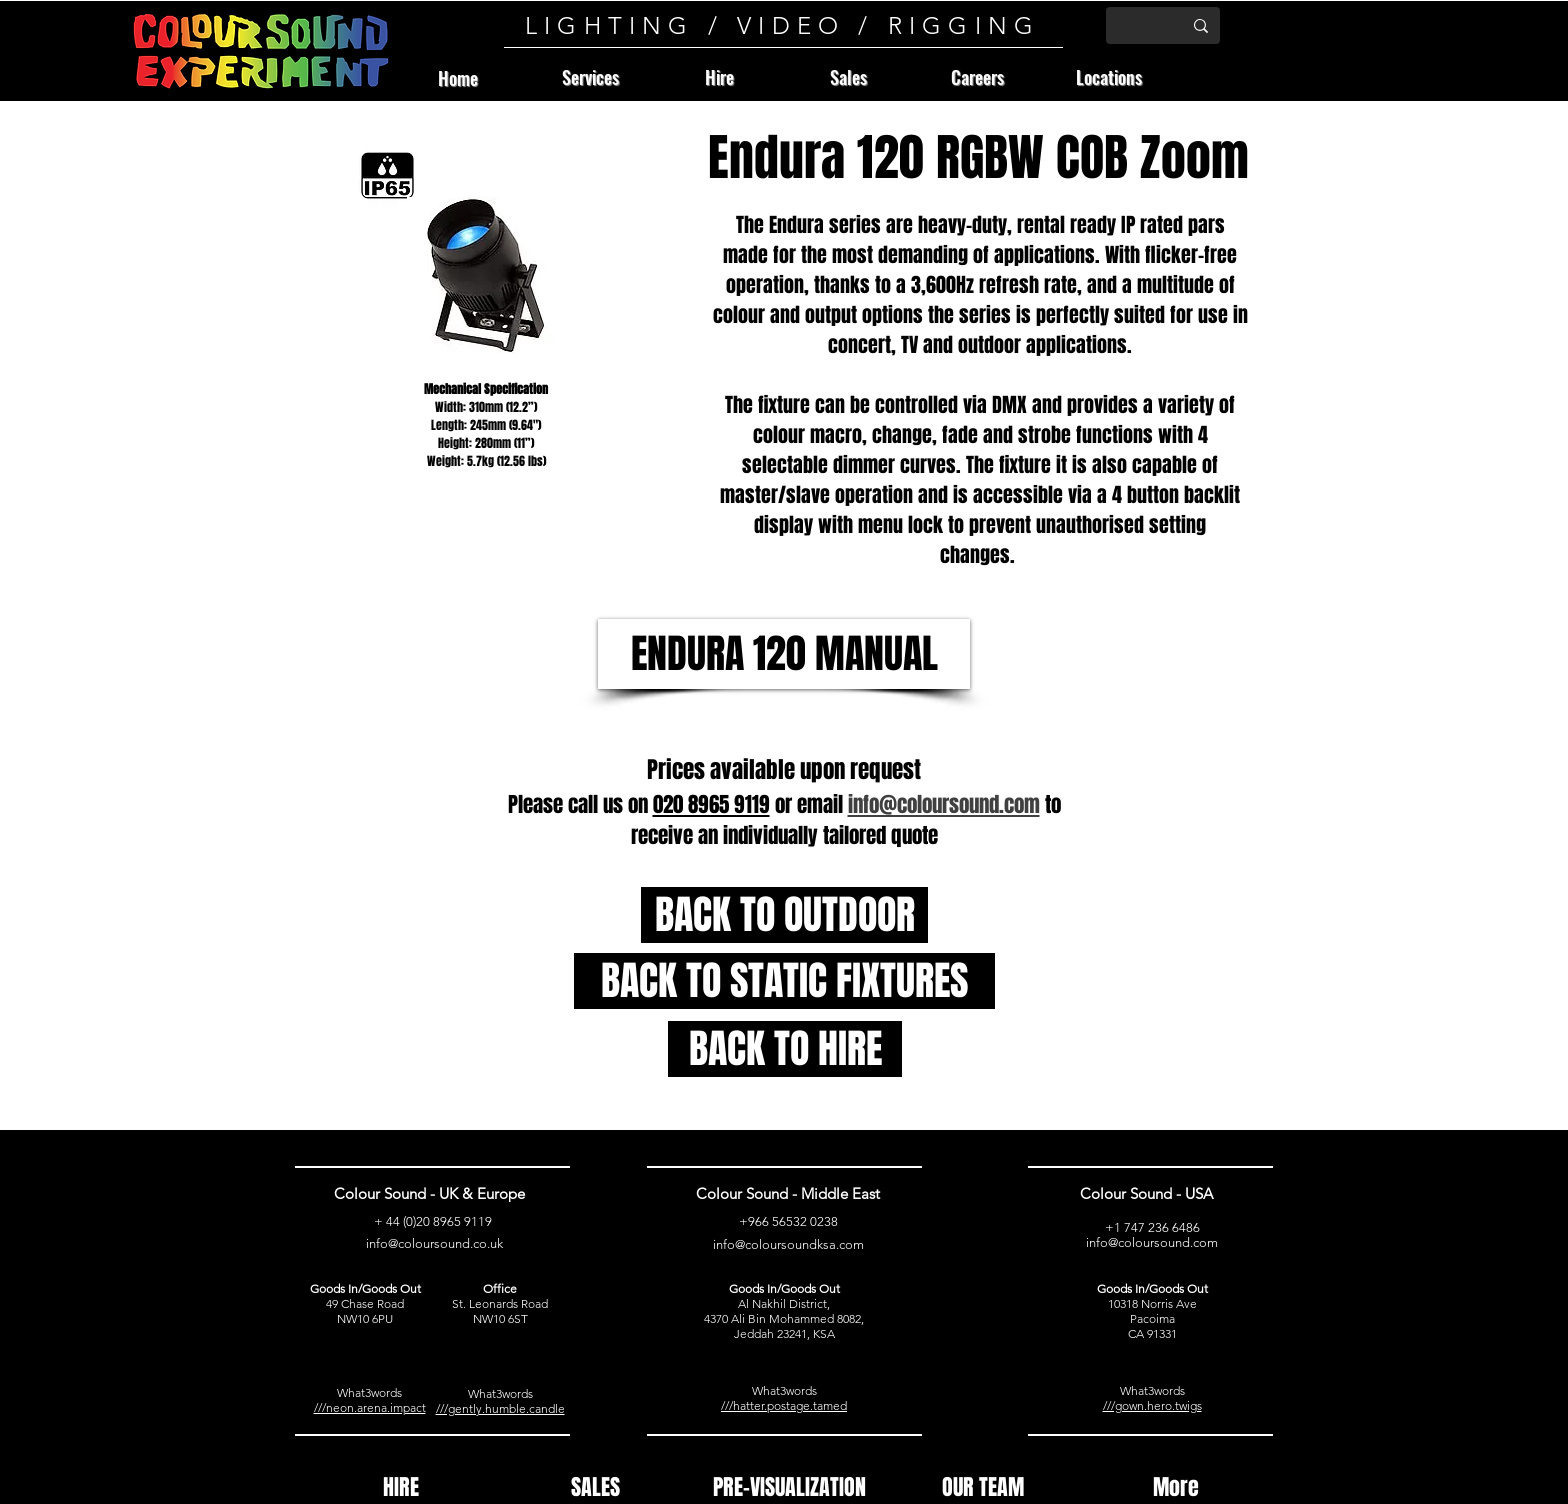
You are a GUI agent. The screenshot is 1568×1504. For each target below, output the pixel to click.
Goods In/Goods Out (365, 1288)
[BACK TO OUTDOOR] (784, 915)
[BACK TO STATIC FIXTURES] (784, 981)
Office (500, 1288)
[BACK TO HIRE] (785, 1049)
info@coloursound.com (1152, 1242)
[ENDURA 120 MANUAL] (784, 654)
